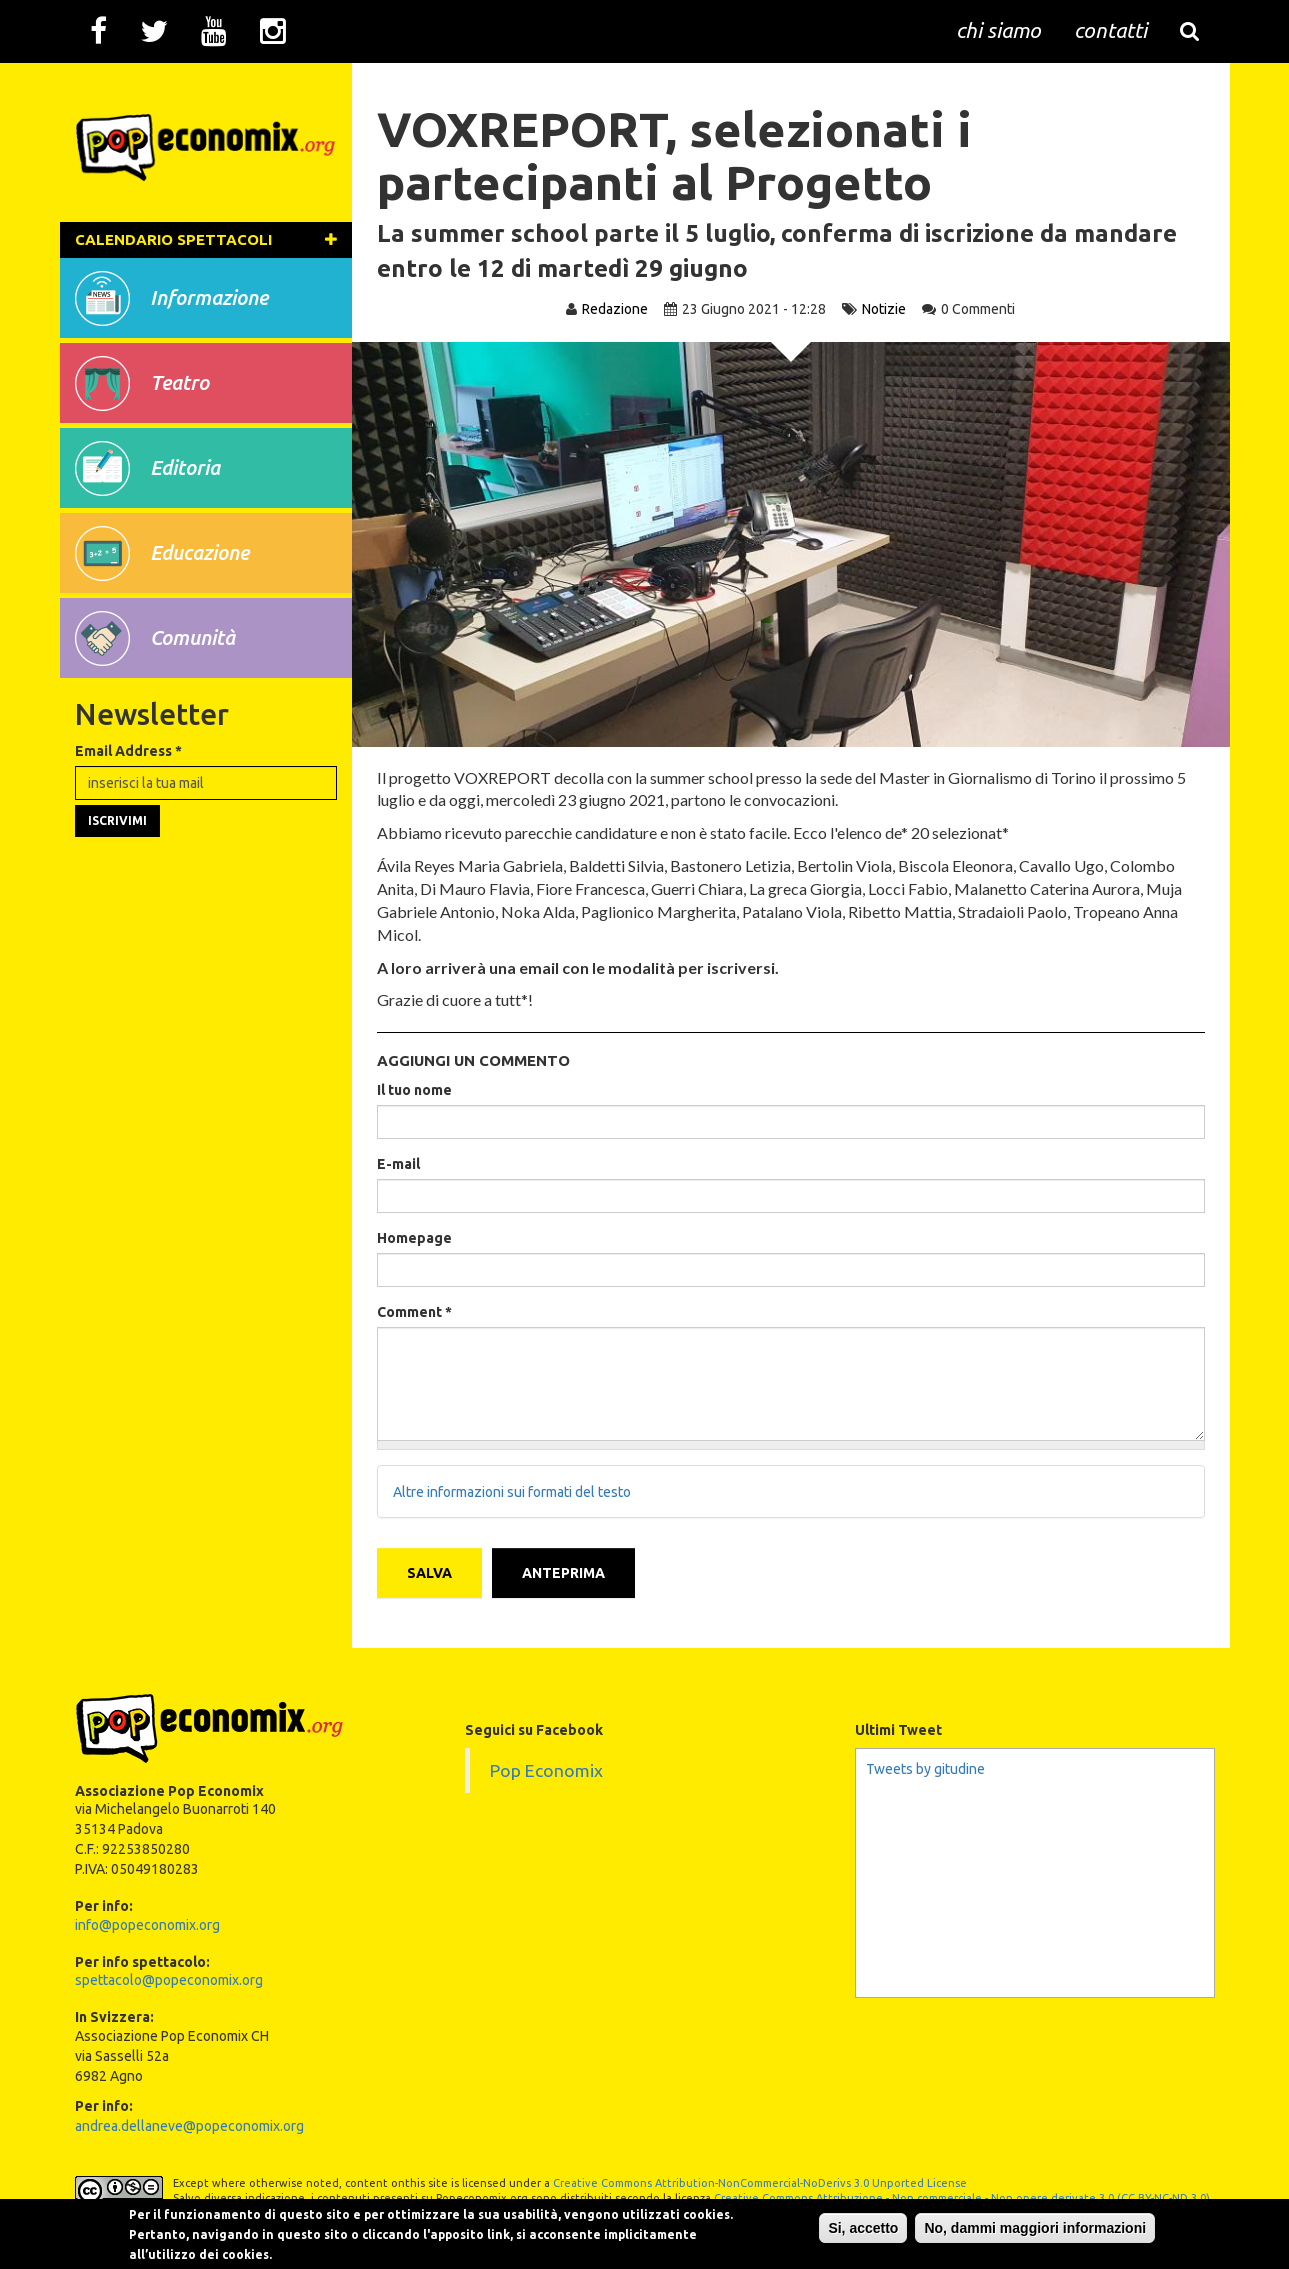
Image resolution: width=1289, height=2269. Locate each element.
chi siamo (998, 30)
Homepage (414, 1238)
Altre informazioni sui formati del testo (512, 1492)
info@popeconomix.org (147, 1925)
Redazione (615, 309)
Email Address (128, 751)
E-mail (398, 1164)
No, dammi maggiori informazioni (1035, 2228)
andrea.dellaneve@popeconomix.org (189, 2126)
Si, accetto (863, 2228)
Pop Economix (546, 1770)
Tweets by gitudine (925, 1769)
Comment (414, 1312)
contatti (1110, 30)
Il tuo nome (414, 1090)
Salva (429, 1573)
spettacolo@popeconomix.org (169, 1980)
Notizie (884, 309)
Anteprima (563, 1573)
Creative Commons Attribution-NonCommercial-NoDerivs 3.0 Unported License (760, 2183)
